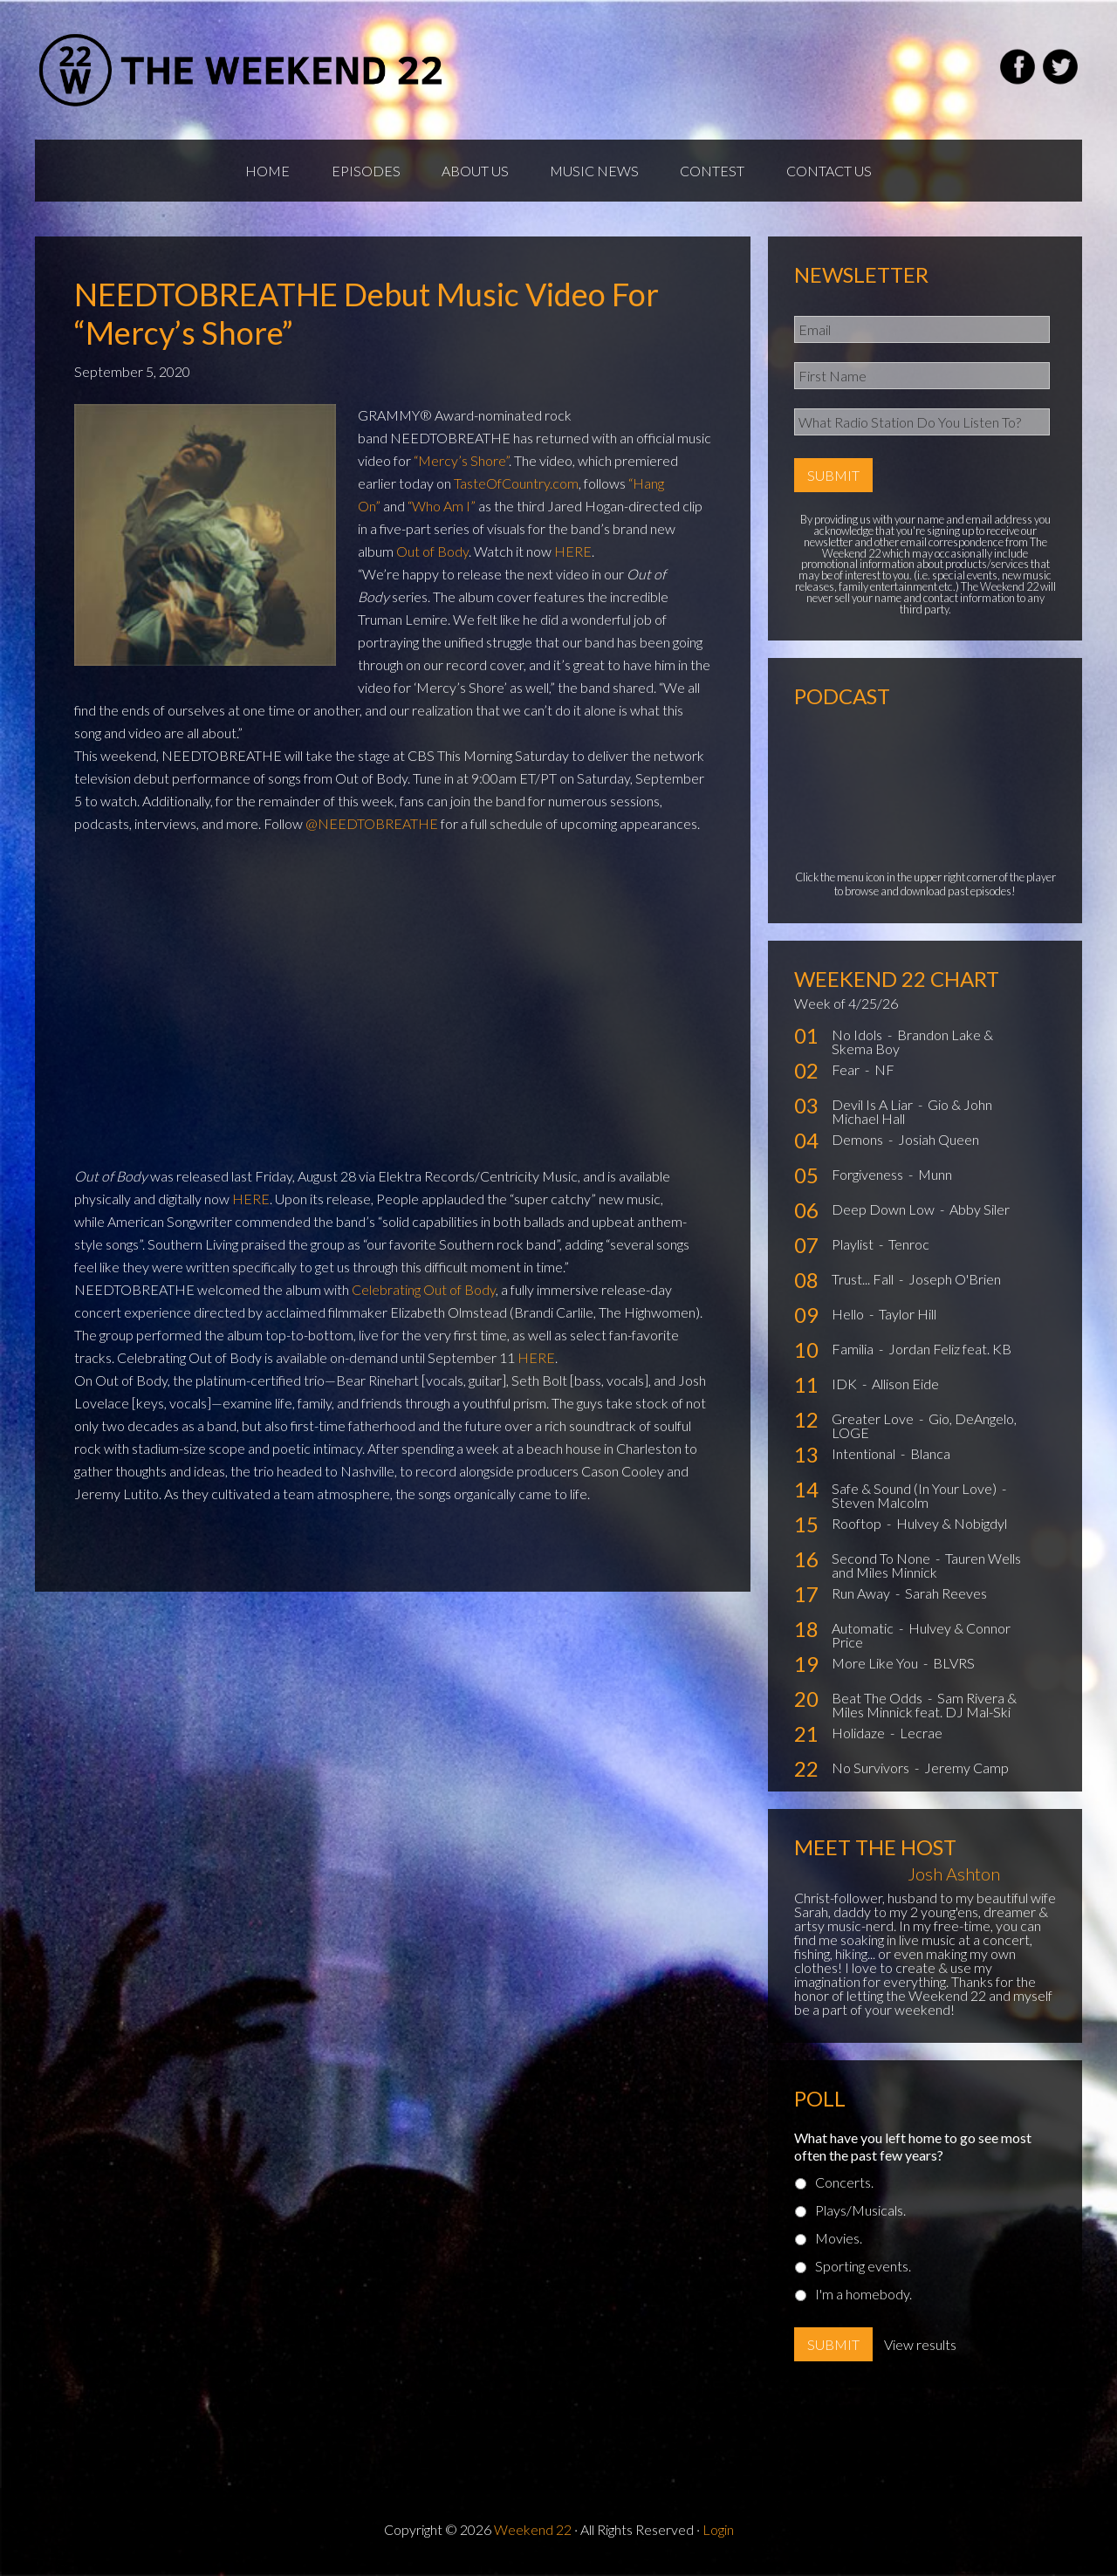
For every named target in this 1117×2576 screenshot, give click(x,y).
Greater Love (874, 1423)
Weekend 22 (533, 2533)
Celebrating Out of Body (424, 1293)
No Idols (858, 1039)
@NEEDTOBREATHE (371, 827)
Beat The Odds (878, 1702)
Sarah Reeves (946, 1597)
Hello (849, 1318)
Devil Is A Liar (873, 1108)
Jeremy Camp (966, 1772)
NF (884, 1073)
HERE (573, 554)
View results (920, 2348)
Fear (847, 1073)
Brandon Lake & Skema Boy (912, 1046)
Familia (854, 1353)
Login (718, 2533)
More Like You (876, 1667)
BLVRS (954, 1667)
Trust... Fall (864, 1283)
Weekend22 (242, 69)
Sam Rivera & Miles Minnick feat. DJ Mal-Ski (924, 1709)
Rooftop (858, 1527)
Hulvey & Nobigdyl (951, 1527)
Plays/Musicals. (860, 2214)
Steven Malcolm (880, 1506)
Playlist (854, 1248)
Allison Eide (905, 1388)
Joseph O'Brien (954, 1283)
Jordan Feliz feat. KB (949, 1353)
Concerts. (844, 2186)
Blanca (930, 1457)
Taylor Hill (907, 1318)
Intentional (865, 1457)
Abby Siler (979, 1213)
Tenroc (908, 1248)
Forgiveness (869, 1178)
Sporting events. (863, 2270)
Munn (935, 1178)
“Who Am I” (442, 509)
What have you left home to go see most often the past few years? (912, 2150)
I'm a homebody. (863, 2298)
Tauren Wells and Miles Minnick (926, 1569)
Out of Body (432, 554)
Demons (859, 1143)
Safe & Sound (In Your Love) (915, 1492)
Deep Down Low (884, 1213)
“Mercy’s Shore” (461, 464)
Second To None (882, 1562)
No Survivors (872, 1772)
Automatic (864, 1632)
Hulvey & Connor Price (921, 1639)
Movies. (838, 2242)
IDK (846, 1388)
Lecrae (921, 1737)
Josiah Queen (938, 1143)
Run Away (862, 1597)
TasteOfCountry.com (516, 486)
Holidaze (859, 1737)
